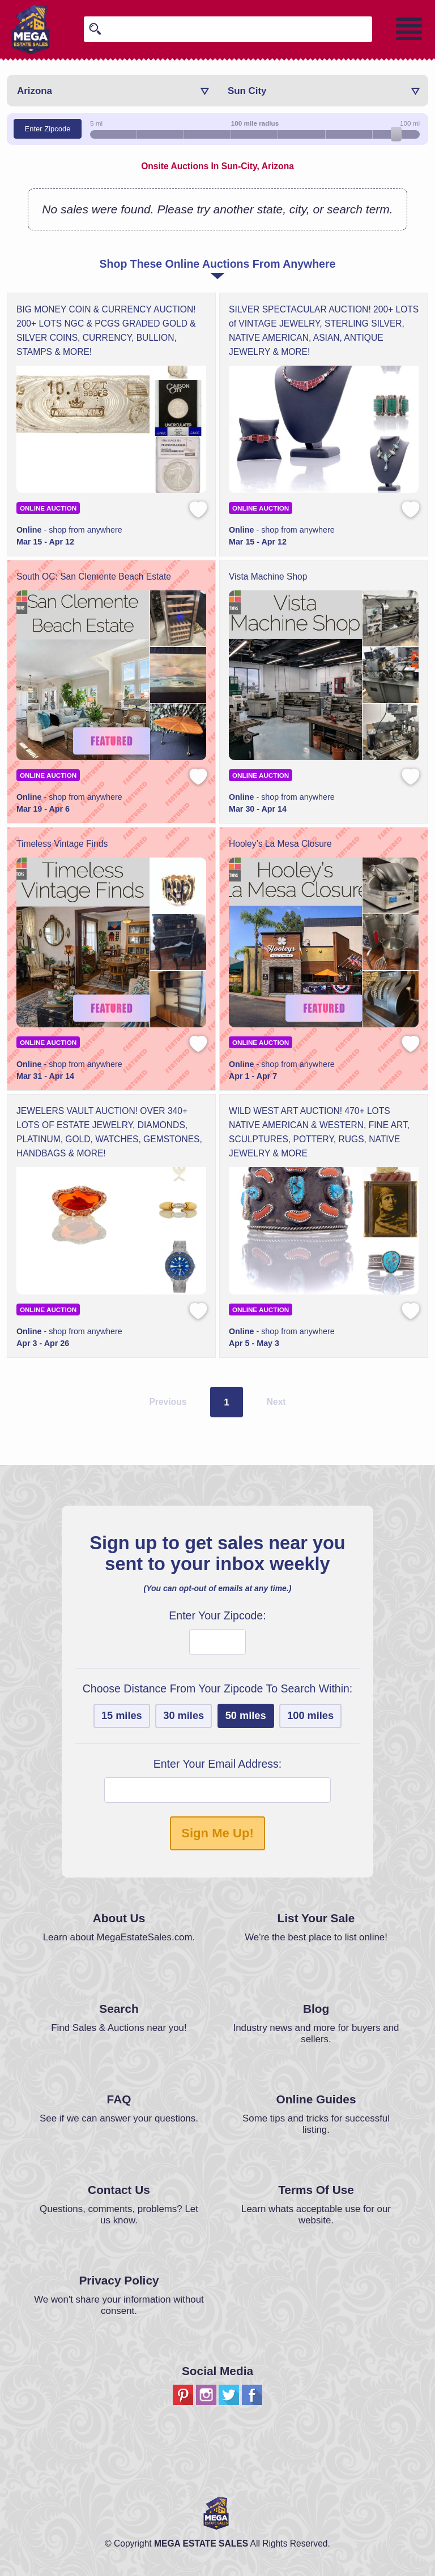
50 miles (245, 1715)
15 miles (121, 1715)
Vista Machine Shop (268, 576)
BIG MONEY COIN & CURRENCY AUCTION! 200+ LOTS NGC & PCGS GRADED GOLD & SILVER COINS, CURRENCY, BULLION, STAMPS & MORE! (106, 331)
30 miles (183, 1715)
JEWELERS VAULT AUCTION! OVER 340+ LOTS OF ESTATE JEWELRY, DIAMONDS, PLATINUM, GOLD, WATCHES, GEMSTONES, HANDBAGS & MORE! (109, 1132)
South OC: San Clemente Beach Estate (93, 576)
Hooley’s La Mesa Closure (280, 843)
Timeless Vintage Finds (62, 843)
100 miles (310, 1715)
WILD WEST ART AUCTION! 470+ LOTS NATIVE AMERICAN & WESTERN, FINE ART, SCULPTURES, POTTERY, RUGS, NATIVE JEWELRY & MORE (319, 1132)
